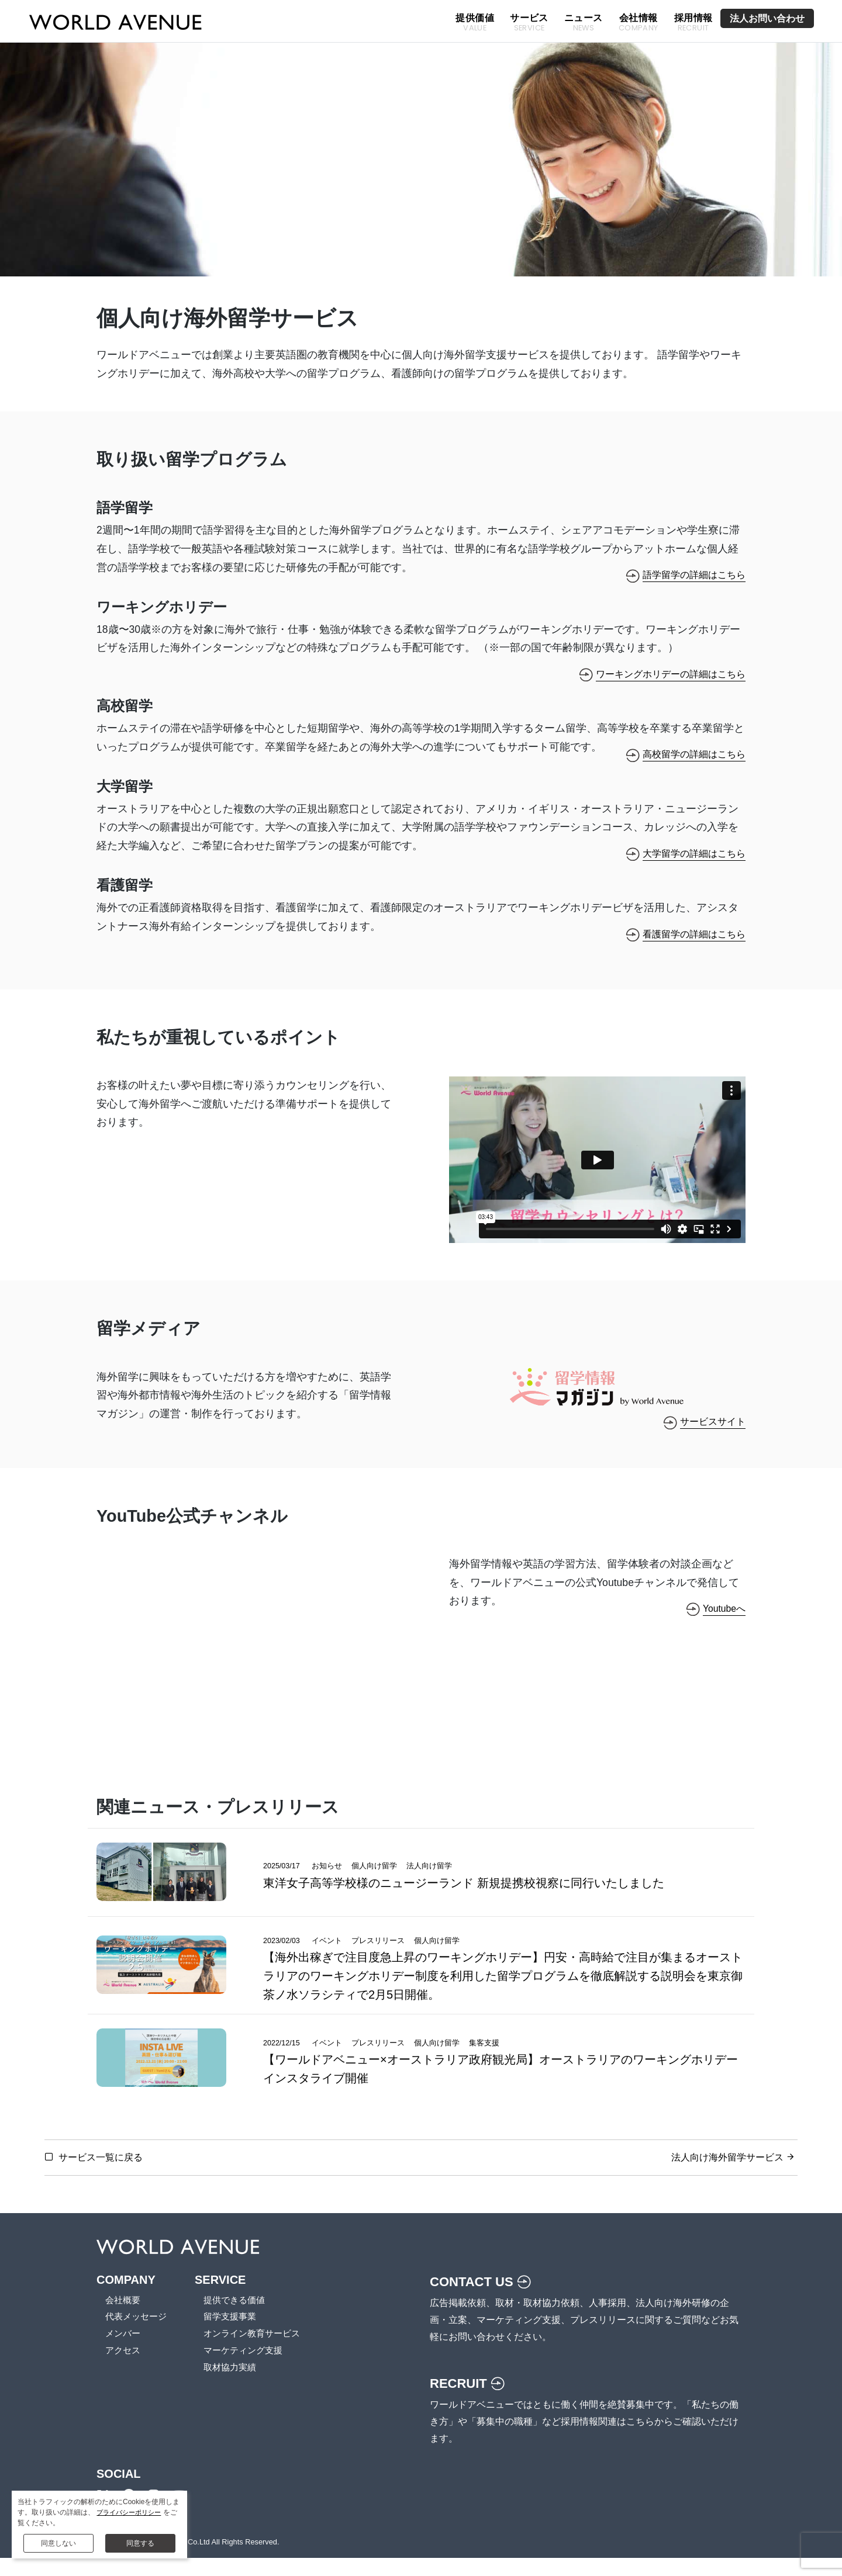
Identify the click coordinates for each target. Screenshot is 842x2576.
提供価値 (474, 23)
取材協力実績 (236, 2386)
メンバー (124, 2352)
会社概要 (124, 2319)
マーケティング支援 (250, 2369)
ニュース (583, 23)
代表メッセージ (138, 2335)
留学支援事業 (236, 2335)
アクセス (124, 2369)
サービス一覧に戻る (99, 2175)
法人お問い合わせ (767, 18)
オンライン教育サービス (259, 2352)
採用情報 (693, 23)
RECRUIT (470, 2401)
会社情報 (638, 23)
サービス (529, 23)
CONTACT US (484, 2300)
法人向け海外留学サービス (726, 2175)
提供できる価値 (240, 2319)
